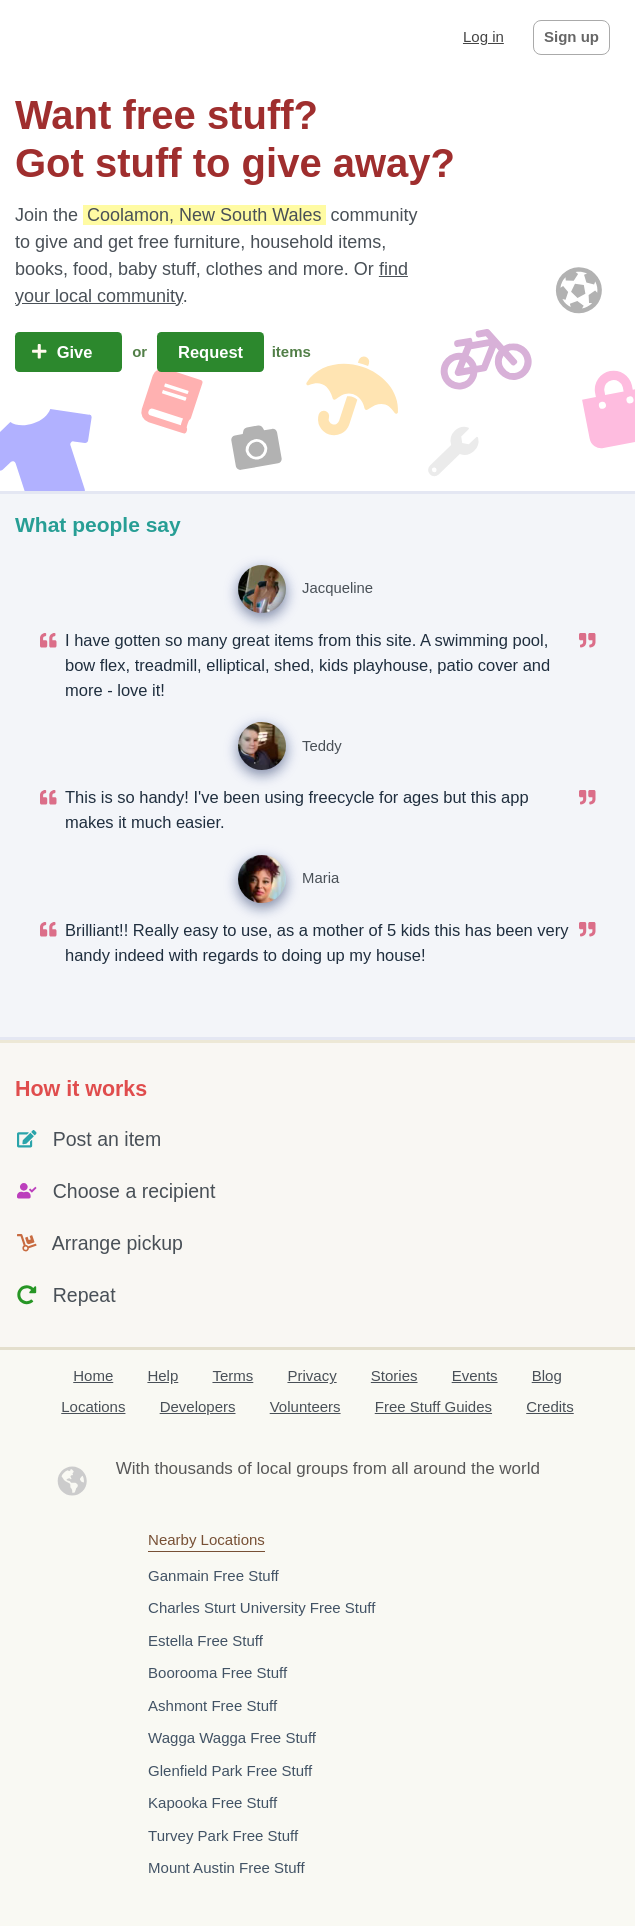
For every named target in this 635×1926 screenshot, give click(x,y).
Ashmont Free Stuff (212, 1705)
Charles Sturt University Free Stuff (261, 1607)
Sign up (571, 36)
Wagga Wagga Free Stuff (232, 1737)
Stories (394, 1375)
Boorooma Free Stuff (217, 1672)
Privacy (311, 1375)
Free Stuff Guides (433, 1406)
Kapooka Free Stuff (212, 1802)
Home (93, 1375)
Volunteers (305, 1406)
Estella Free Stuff (205, 1640)
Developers (198, 1406)
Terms (232, 1375)
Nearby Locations (206, 1539)
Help (162, 1375)
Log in (483, 36)
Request (210, 352)
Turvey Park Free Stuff (223, 1835)
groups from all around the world (418, 1468)
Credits (550, 1406)
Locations (93, 1406)
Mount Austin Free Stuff (226, 1867)
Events (475, 1375)
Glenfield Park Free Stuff (230, 1770)
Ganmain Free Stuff (213, 1575)
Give (68, 352)
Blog (547, 1375)
